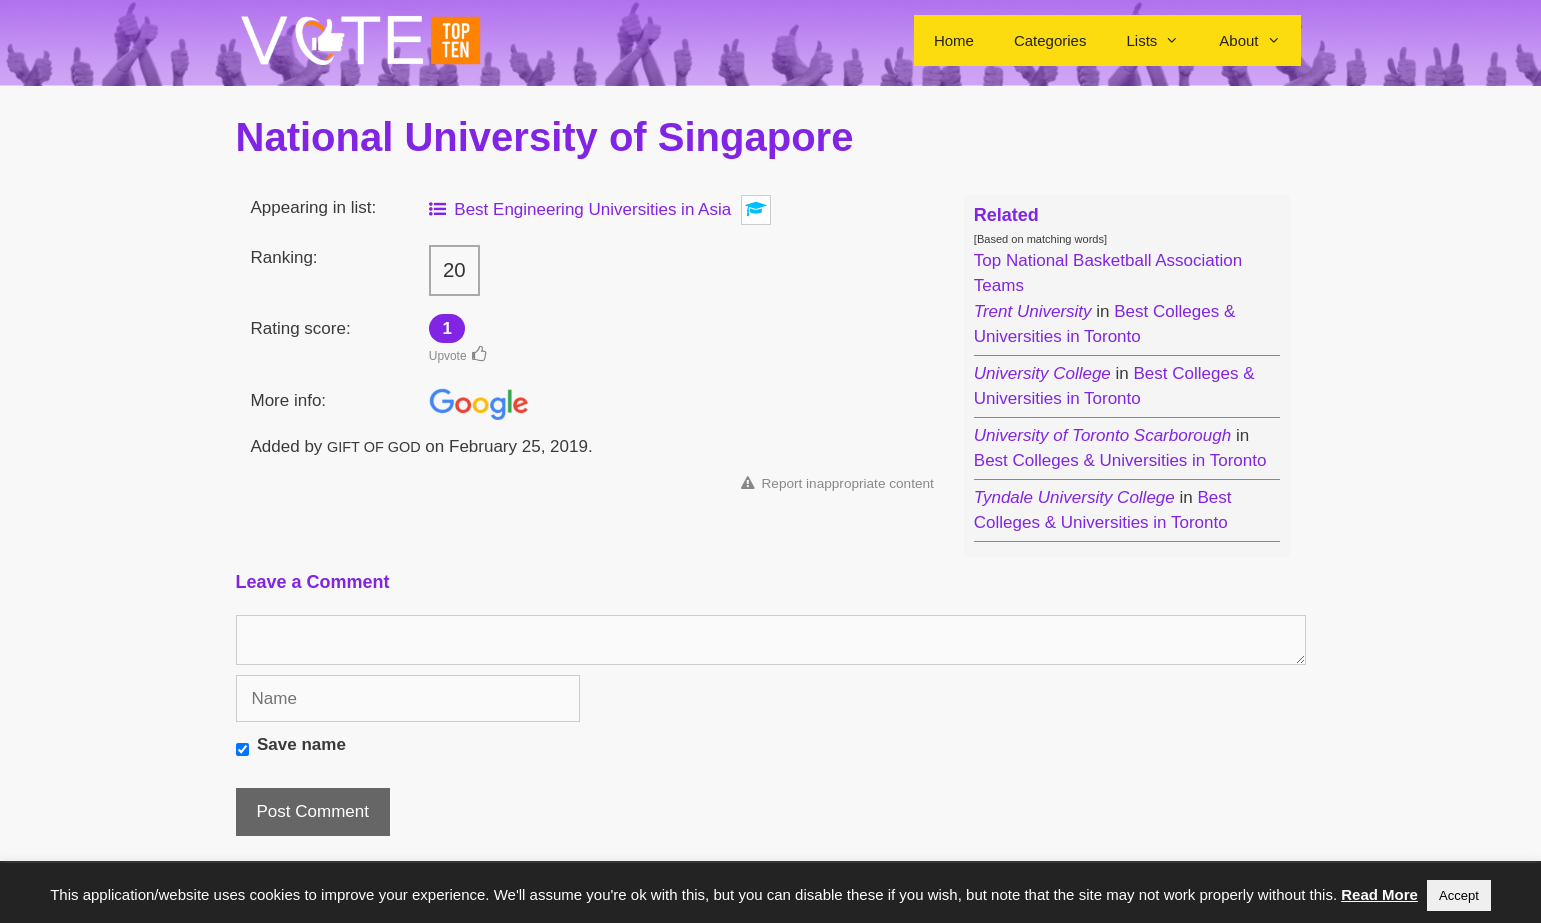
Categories (1050, 40)
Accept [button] (1459, 895)
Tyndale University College (1074, 497)
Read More (1379, 894)
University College (1042, 373)
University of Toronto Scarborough (1102, 435)
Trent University (1033, 311)
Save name (301, 744)
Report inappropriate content (837, 483)
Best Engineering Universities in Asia (580, 209)
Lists (1162, 40)
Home (954, 40)
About (1259, 40)
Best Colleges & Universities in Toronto (1120, 460)
